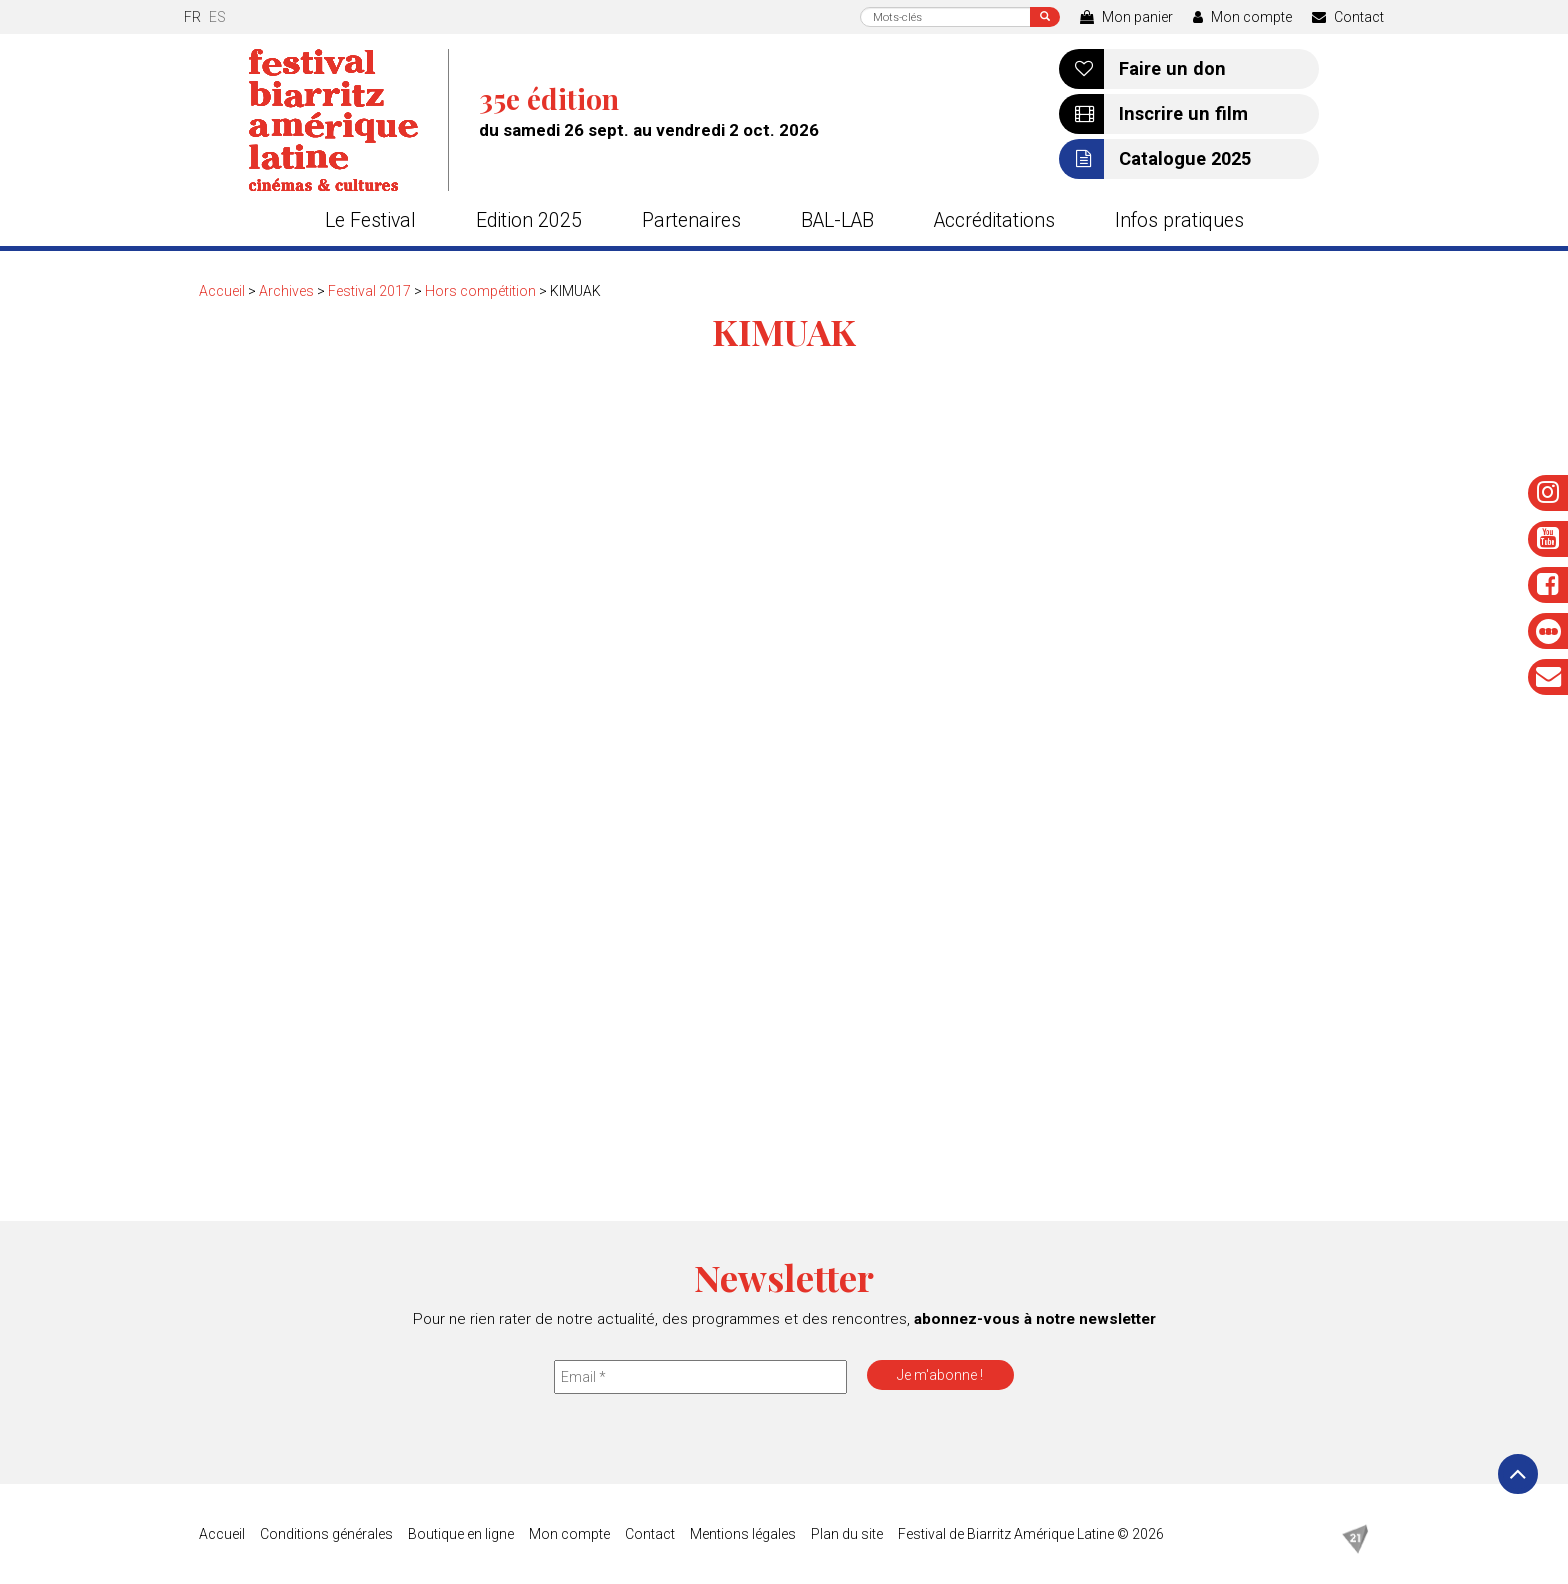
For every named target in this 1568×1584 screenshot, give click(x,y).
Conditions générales (326, 1534)
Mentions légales (743, 1534)
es (217, 17)
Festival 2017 (369, 291)
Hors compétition (480, 291)
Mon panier (1126, 17)
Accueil (222, 291)
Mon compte (1242, 17)
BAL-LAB (837, 220)
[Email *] (700, 1377)
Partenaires (691, 220)
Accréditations (994, 220)
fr (192, 17)
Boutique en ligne (461, 1534)
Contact (1348, 17)
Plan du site (847, 1534)
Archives (286, 291)
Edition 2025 (529, 220)
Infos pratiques (1179, 220)
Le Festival (370, 220)
